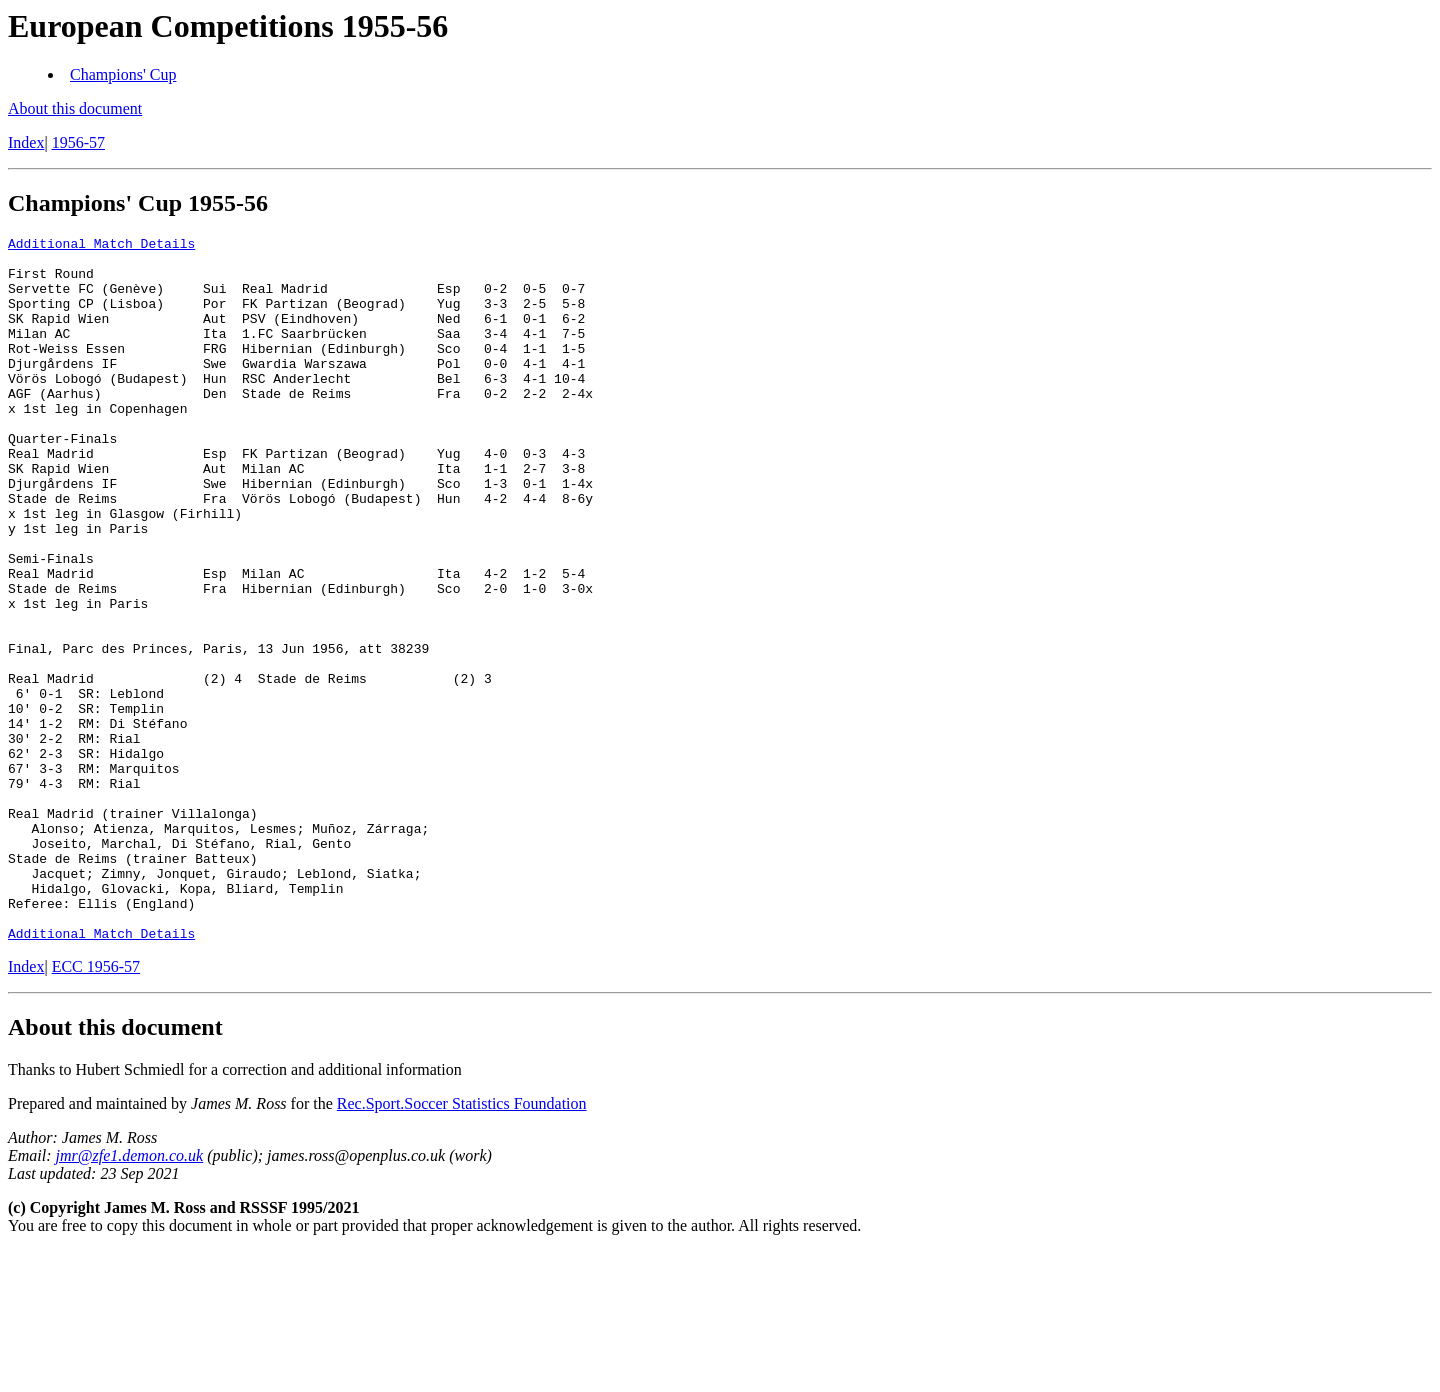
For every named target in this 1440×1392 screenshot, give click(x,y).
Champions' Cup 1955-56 (138, 203)
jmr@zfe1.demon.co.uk (130, 1296)
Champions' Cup (123, 74)
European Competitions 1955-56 (228, 26)
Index (26, 142)
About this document (75, 108)
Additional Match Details (101, 246)
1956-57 (78, 142)
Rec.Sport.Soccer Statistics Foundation (462, 1244)
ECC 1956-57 (96, 1107)
